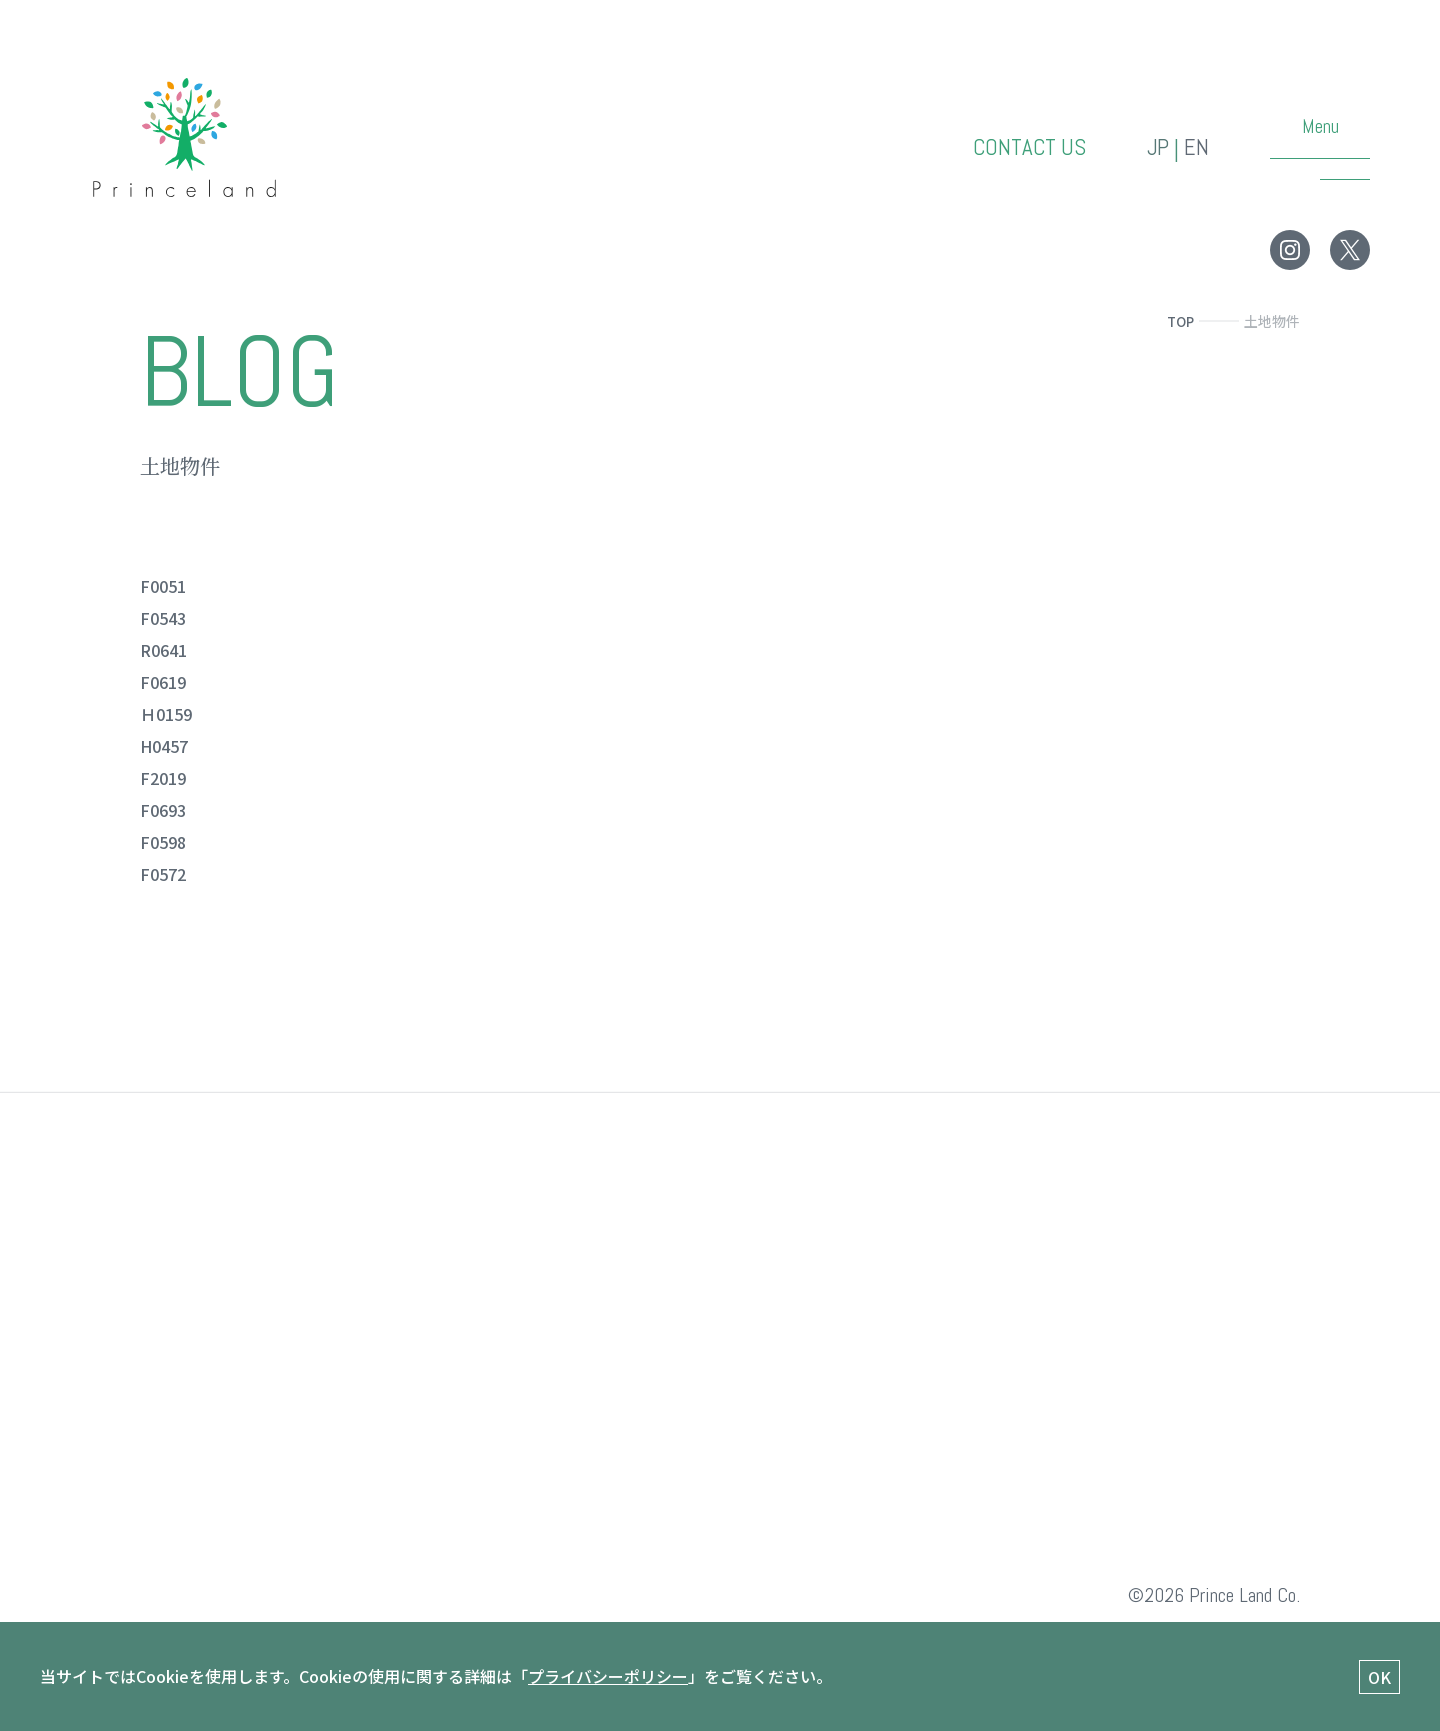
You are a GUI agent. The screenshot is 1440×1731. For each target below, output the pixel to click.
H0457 (164, 746)
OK (1379, 1677)
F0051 (163, 586)
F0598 (163, 842)
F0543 (163, 618)
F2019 (163, 778)
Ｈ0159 (166, 714)
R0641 (163, 650)
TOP (1179, 321)
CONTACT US (1026, 149)
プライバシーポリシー (608, 1676)
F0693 (163, 810)
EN (1196, 149)
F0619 (163, 682)
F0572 (163, 874)
